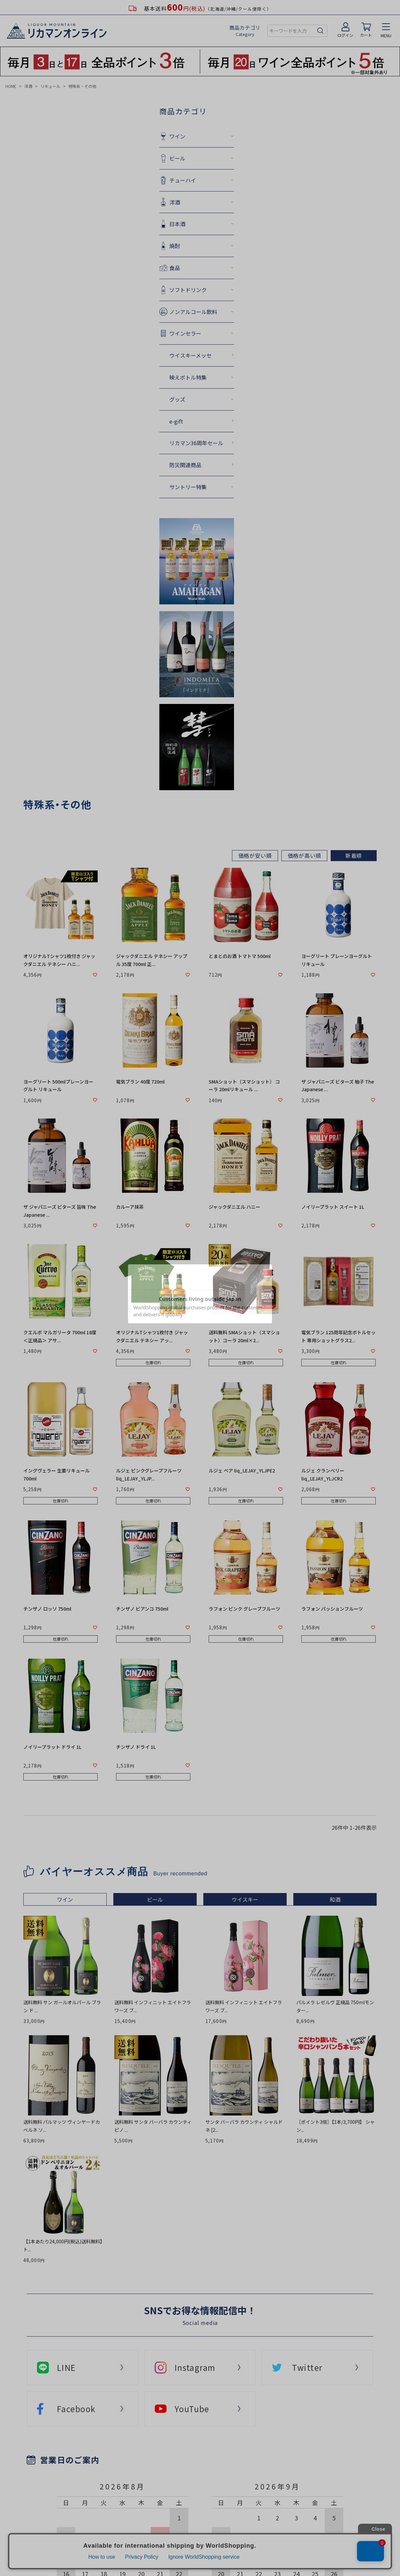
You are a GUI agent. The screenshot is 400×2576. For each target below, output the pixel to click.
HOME (10, 86)
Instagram (195, 2367)
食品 (174, 268)
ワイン (177, 136)
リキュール (50, 86)
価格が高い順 (304, 855)
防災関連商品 (185, 465)
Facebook (76, 2409)
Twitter (307, 2367)
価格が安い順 (255, 855)
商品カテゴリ (245, 30)
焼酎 (174, 246)
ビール (177, 158)
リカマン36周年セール (196, 443)
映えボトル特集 (188, 377)
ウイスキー (245, 1899)
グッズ (177, 399)
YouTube (192, 2409)
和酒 (335, 1899)
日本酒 (177, 224)
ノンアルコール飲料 (193, 312)
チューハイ (182, 180)
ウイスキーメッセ (190, 355)
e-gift (176, 421)
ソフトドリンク (188, 290)
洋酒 (28, 86)
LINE (66, 2367)
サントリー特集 (188, 487)
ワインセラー (185, 333)
